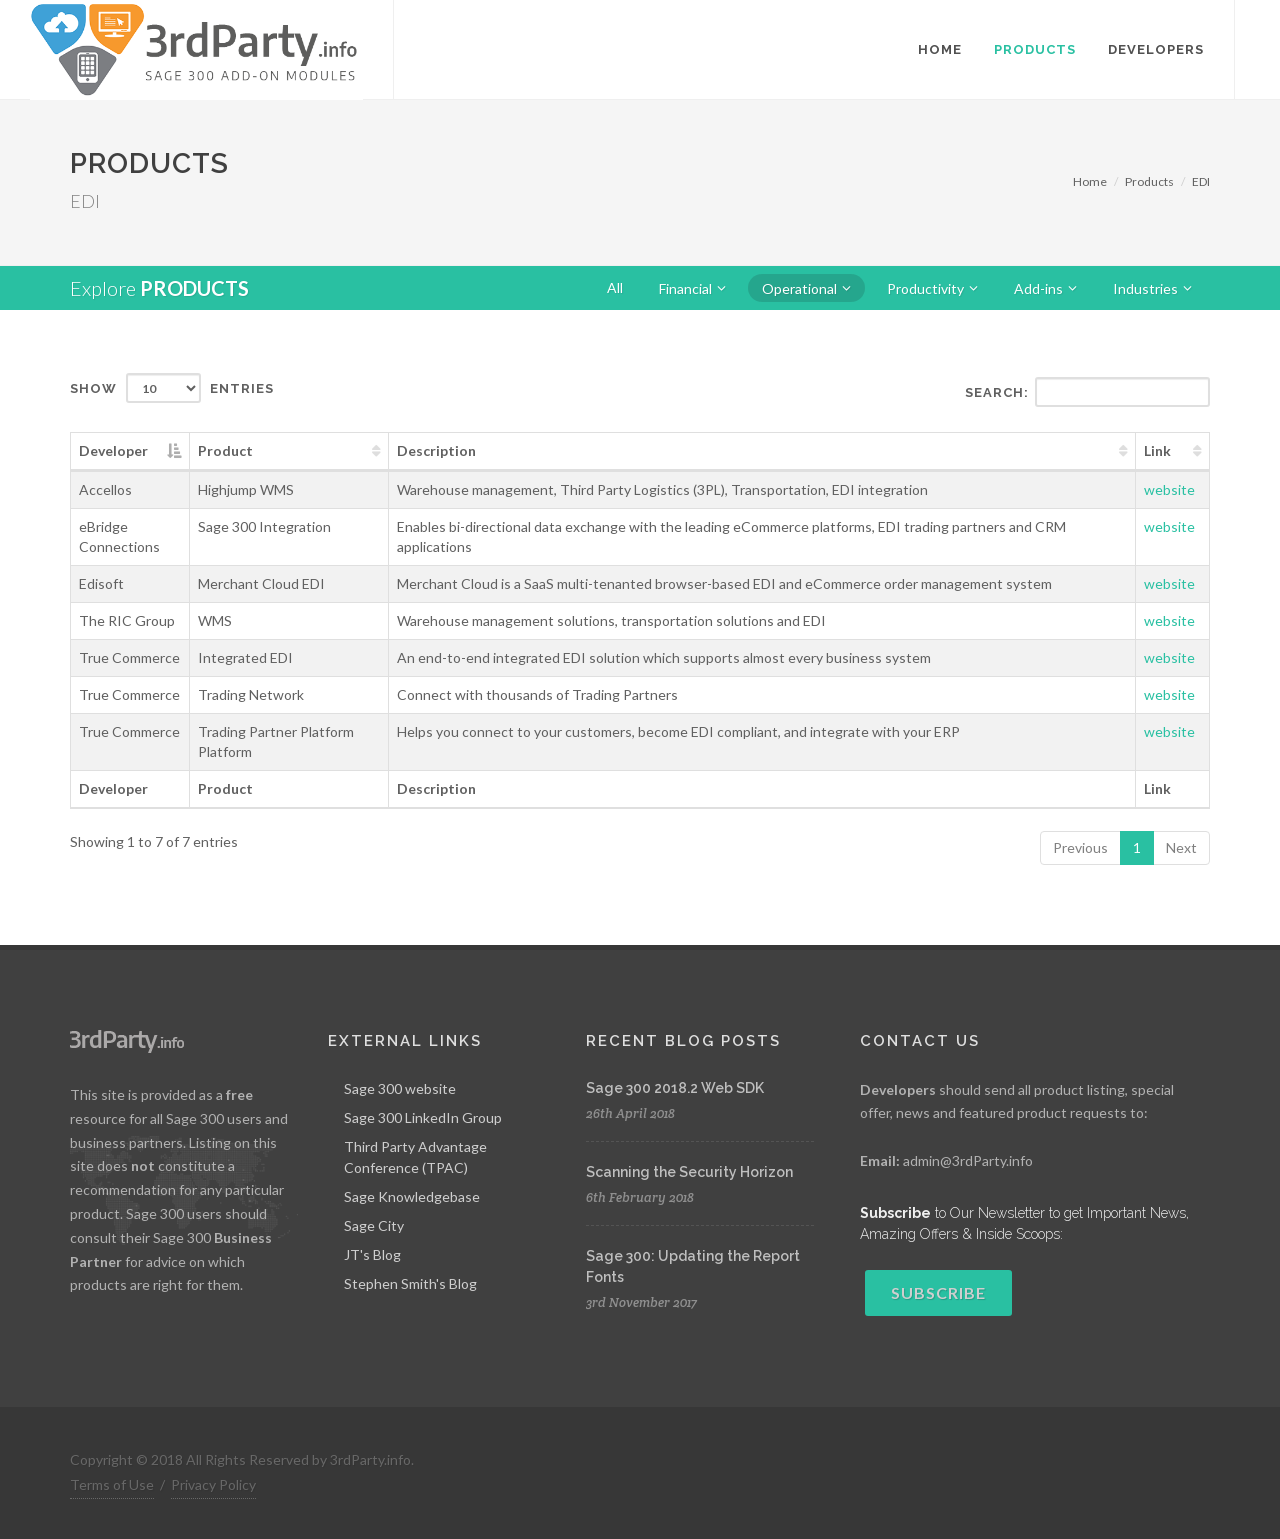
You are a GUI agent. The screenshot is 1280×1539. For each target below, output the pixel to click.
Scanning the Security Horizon (689, 1172)
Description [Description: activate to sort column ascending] (436, 450)
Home (1090, 181)
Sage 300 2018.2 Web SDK (675, 1088)
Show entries (172, 388)
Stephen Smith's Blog (410, 1283)
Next (1181, 847)
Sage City (374, 1225)
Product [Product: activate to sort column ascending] (225, 450)
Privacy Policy (213, 1484)
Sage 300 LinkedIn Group (423, 1117)
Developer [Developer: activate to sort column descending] (113, 450)
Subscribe (938, 1292)
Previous (1080, 847)
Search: (1087, 392)
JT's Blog (372, 1254)
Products (1149, 181)
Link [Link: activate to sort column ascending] (1157, 450)
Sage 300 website (400, 1088)
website (1169, 489)
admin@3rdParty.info (968, 1160)
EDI (1201, 181)
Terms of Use (112, 1484)
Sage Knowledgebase (412, 1196)
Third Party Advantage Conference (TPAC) (415, 1157)
